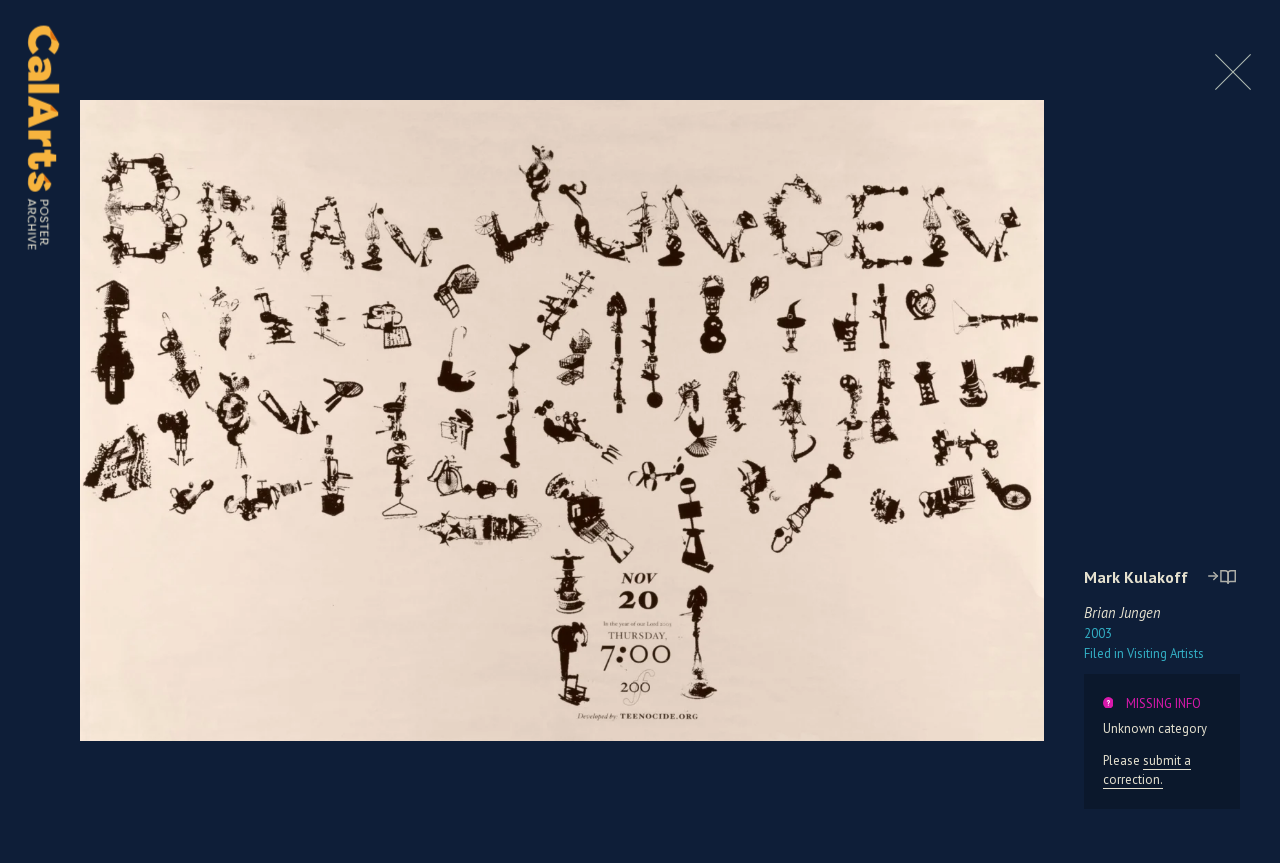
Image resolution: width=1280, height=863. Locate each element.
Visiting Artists (1144, 653)
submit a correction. (1147, 770)
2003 (1098, 633)
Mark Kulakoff (1136, 577)
